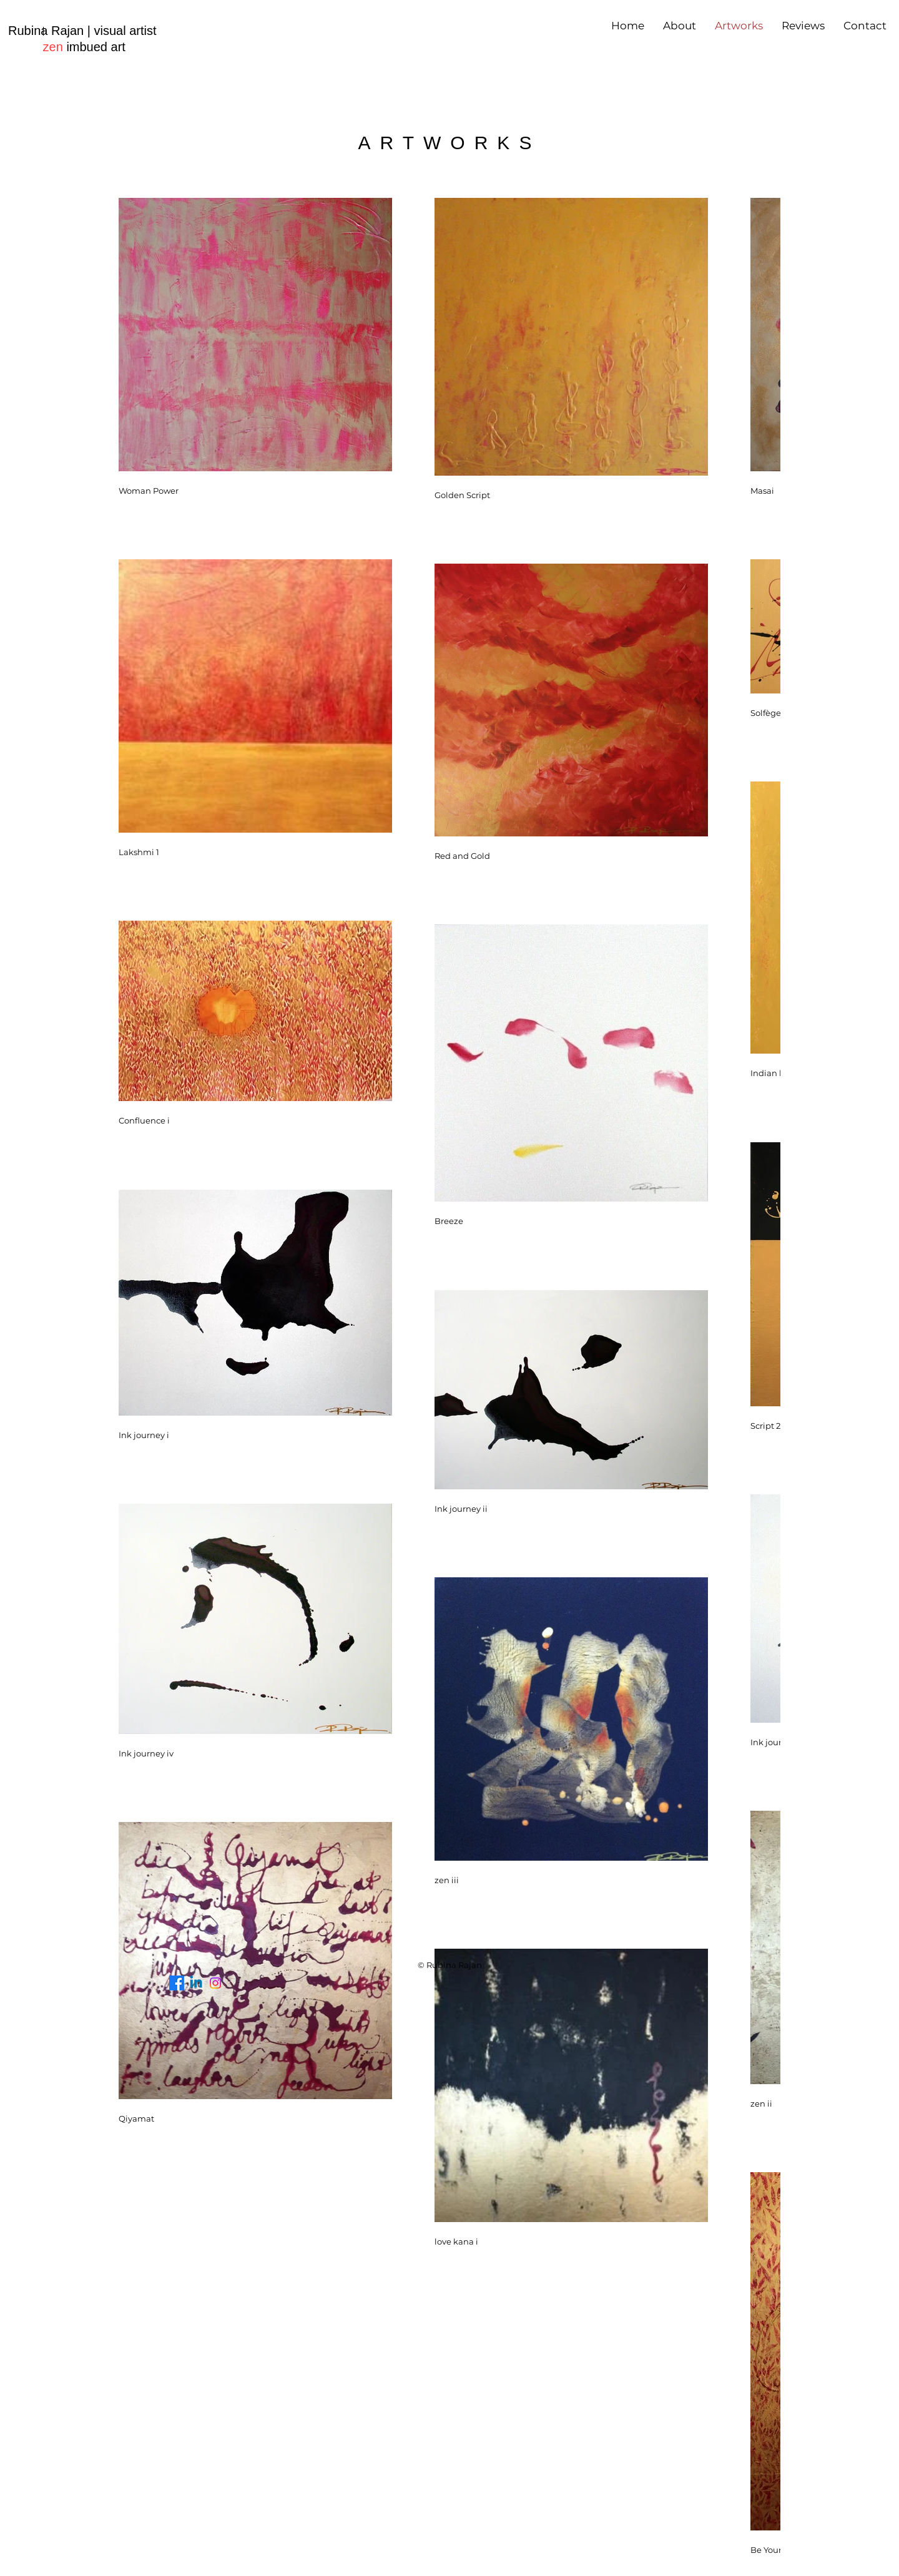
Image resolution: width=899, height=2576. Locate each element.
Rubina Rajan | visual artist (82, 30)
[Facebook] (176, 1983)
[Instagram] (215, 1983)
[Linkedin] (196, 1983)
